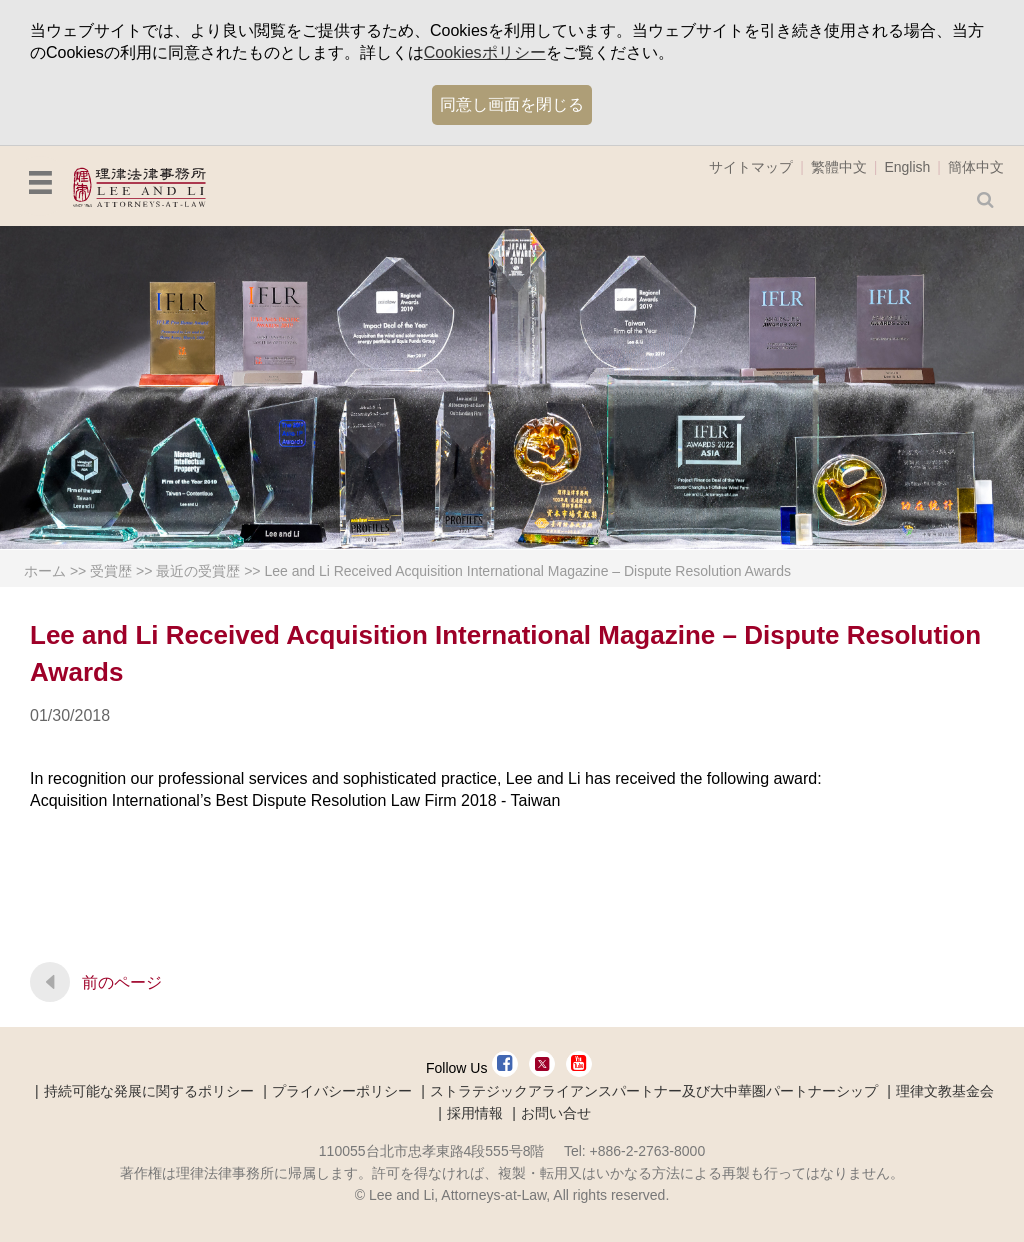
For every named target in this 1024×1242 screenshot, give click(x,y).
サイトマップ (751, 167)
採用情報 (475, 1113)
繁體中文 (839, 167)
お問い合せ (556, 1113)
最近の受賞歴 (198, 571)
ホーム (45, 571)
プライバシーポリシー (342, 1091)
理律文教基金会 (945, 1091)
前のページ (122, 982)
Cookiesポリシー (485, 52)
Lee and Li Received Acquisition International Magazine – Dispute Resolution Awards (527, 571)
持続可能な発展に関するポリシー (149, 1091)
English (907, 167)
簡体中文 (976, 167)
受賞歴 (111, 571)
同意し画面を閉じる (512, 104)
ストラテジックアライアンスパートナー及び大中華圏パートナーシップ (654, 1091)
